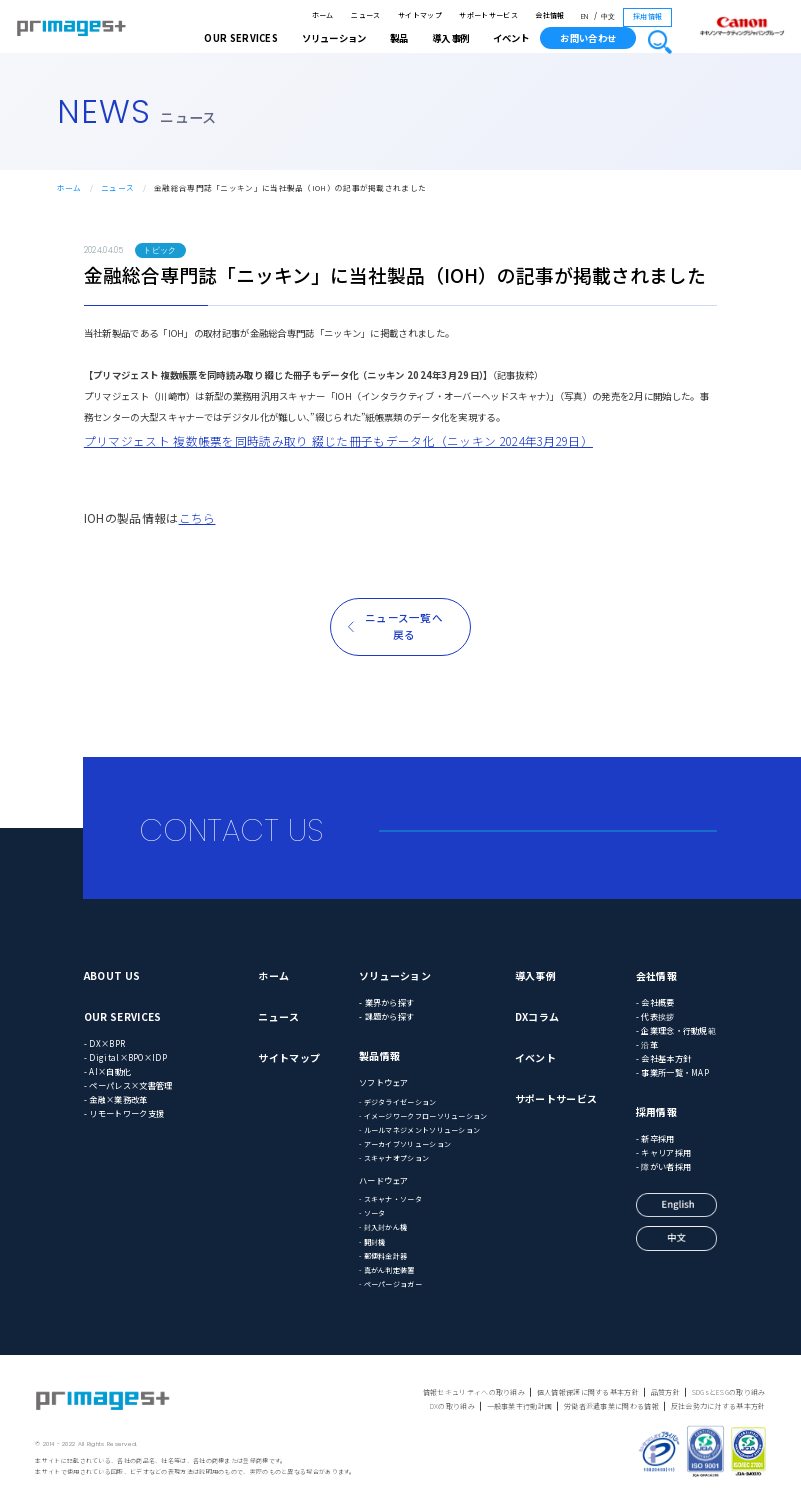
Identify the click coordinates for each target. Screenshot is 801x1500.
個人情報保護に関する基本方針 (588, 1392)
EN (585, 16)
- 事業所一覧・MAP (672, 1072)
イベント (511, 38)
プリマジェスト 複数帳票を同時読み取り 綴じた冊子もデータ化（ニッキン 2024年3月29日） (338, 440)
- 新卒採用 (655, 1138)
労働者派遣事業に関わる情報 (611, 1406)
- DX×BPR (104, 1043)
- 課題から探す (386, 1016)
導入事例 (535, 975)
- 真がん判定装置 (387, 1270)
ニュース (365, 15)
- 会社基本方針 (663, 1058)
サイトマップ (420, 15)
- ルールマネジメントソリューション (419, 1130)
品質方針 (665, 1392)
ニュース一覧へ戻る (404, 626)
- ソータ (372, 1213)
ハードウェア (384, 1180)
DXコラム (537, 1016)
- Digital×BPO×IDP (125, 1057)
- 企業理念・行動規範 (676, 1030)
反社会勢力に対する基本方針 (718, 1406)
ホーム (323, 15)
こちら (197, 517)
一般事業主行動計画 (520, 1406)
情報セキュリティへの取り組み (474, 1392)
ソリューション (395, 975)
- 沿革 (647, 1044)
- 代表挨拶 (655, 1016)
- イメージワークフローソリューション (423, 1116)
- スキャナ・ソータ (390, 1199)
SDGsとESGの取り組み (729, 1392)
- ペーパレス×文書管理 (128, 1085)
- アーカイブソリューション (405, 1144)
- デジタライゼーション (398, 1102)
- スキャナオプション (394, 1158)
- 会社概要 (655, 1002)
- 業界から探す (386, 1002)
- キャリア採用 (663, 1152)
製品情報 (379, 1055)
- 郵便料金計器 (383, 1256)
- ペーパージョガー (390, 1284)
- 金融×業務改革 (116, 1099)
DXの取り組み (452, 1406)
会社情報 (549, 15)
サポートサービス (488, 15)
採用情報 (647, 16)
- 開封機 (372, 1242)
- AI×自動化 (107, 1071)
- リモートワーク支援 (124, 1113)
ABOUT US (112, 975)
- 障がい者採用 (663, 1166)
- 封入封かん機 (383, 1227)
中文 (608, 16)
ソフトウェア (384, 1082)
